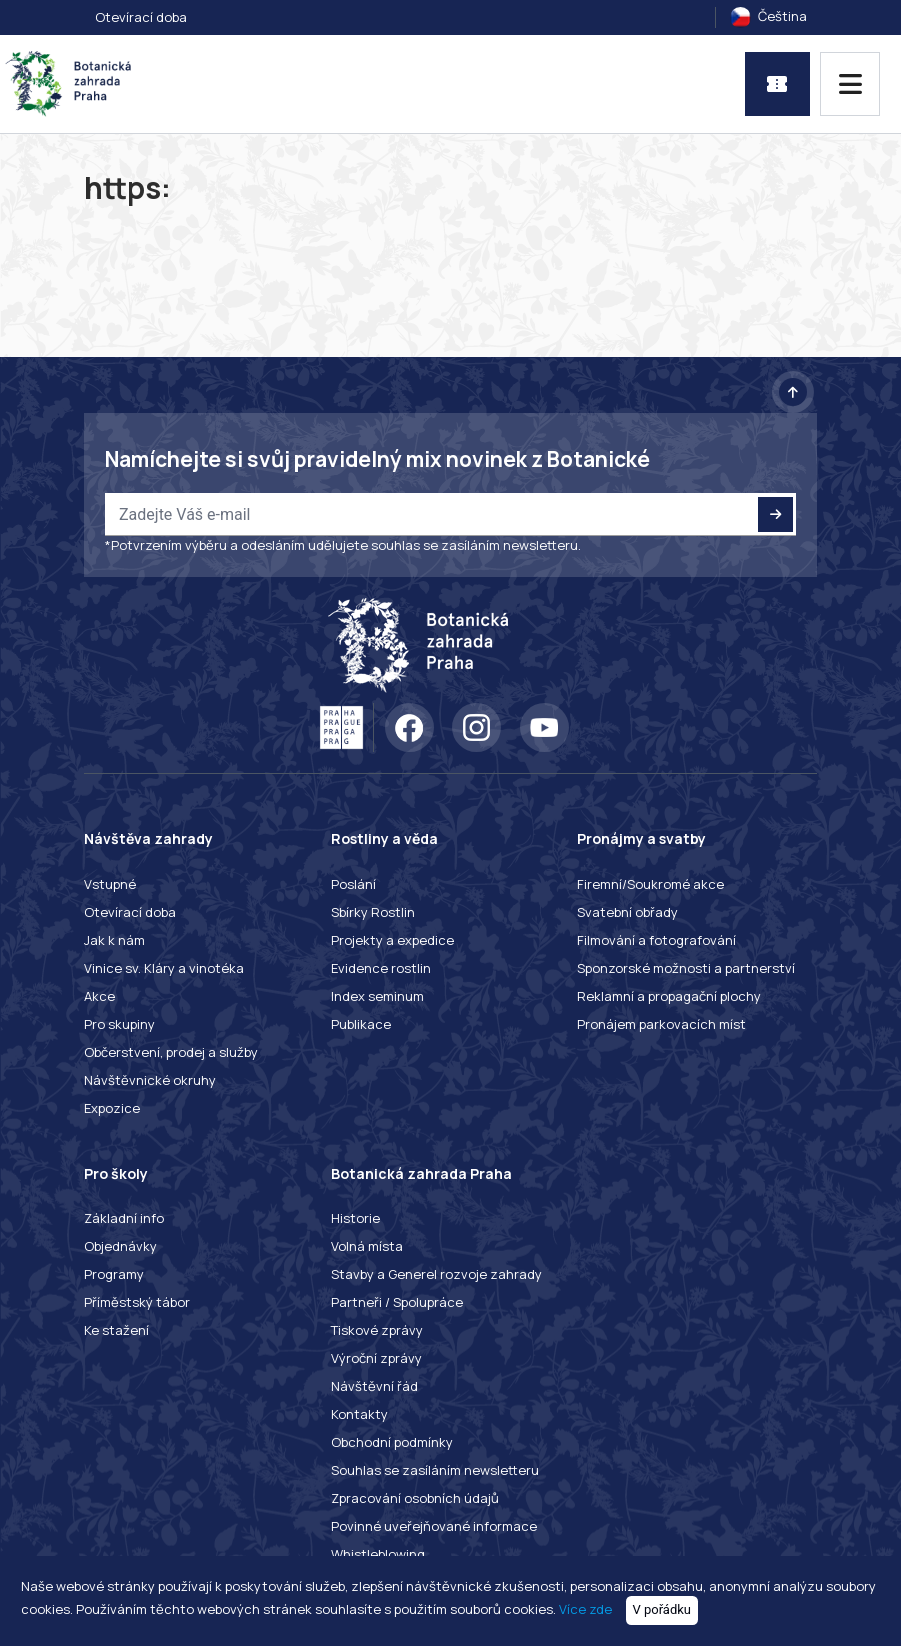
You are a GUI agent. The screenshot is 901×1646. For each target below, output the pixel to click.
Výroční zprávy (376, 1358)
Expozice (112, 1108)
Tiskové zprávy (377, 1330)
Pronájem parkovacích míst (661, 1024)
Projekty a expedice (392, 940)
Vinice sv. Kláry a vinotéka (164, 968)
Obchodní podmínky (392, 1442)
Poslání (353, 884)
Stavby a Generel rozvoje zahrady (436, 1274)
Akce (99, 996)
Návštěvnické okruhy (150, 1080)
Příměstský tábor (137, 1302)
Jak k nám (114, 940)
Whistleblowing (378, 1554)
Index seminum (377, 996)
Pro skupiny (119, 1024)
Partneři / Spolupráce (397, 1302)
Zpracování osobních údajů (415, 1498)
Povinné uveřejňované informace (434, 1526)
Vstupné (110, 884)
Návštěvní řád (374, 1386)
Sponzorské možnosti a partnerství (686, 968)
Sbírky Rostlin (373, 912)
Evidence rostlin (381, 968)
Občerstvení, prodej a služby (171, 1052)
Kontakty (359, 1414)
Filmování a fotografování (656, 940)
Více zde (585, 1609)
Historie (355, 1218)
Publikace (361, 1024)
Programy (114, 1274)
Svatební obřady (627, 912)
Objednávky (120, 1246)
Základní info (124, 1218)
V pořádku (662, 1609)
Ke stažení (116, 1330)
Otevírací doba (141, 17)
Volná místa (367, 1246)
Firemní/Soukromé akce (650, 884)
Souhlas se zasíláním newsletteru (435, 1470)
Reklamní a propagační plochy (669, 996)
